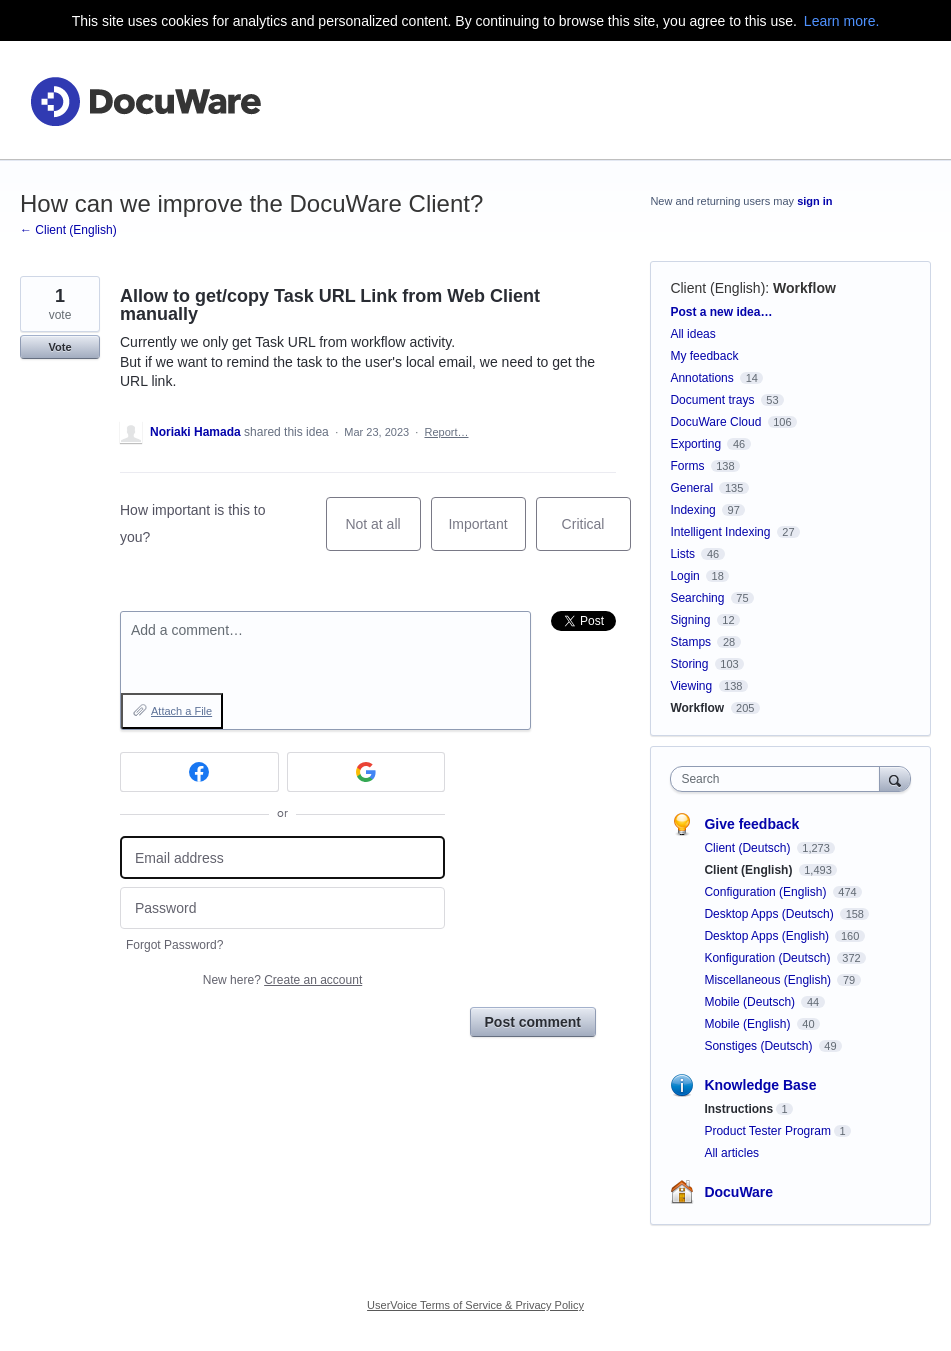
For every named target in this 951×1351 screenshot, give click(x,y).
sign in (814, 201)
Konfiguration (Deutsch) (768, 958)
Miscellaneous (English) (769, 980)
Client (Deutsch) (748, 848)
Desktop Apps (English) (768, 936)
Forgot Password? (174, 945)
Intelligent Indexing (720, 532)
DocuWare (738, 1192)
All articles (731, 1153)
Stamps (690, 642)
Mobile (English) (748, 1024)
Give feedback (751, 824)
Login (684, 576)
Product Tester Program (767, 1131)
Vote (59, 347)
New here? (282, 980)
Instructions (738, 1109)
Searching (697, 598)
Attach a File (181, 711)
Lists (682, 554)
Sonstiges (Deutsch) (759, 1046)
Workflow (804, 288)
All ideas (692, 334)
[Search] (895, 778)
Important (486, 533)
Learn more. (841, 21)
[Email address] (282, 857)
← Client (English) (68, 230)
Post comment (533, 1022)
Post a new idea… (721, 312)
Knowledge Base (760, 1085)
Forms (687, 466)
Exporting (695, 444)
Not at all (382, 533)
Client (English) (717, 288)
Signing (690, 620)
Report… (446, 432)
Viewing (691, 686)
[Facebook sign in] (199, 772)
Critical (596, 533)
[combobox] (779, 779)
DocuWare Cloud (715, 422)
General (691, 488)
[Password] (282, 908)
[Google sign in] (366, 772)
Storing (689, 664)
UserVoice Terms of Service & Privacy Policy (475, 1305)
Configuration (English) (766, 892)
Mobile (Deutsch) (751, 1002)
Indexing (692, 510)
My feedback (704, 356)
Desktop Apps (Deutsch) (770, 914)
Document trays (712, 400)
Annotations (701, 378)
